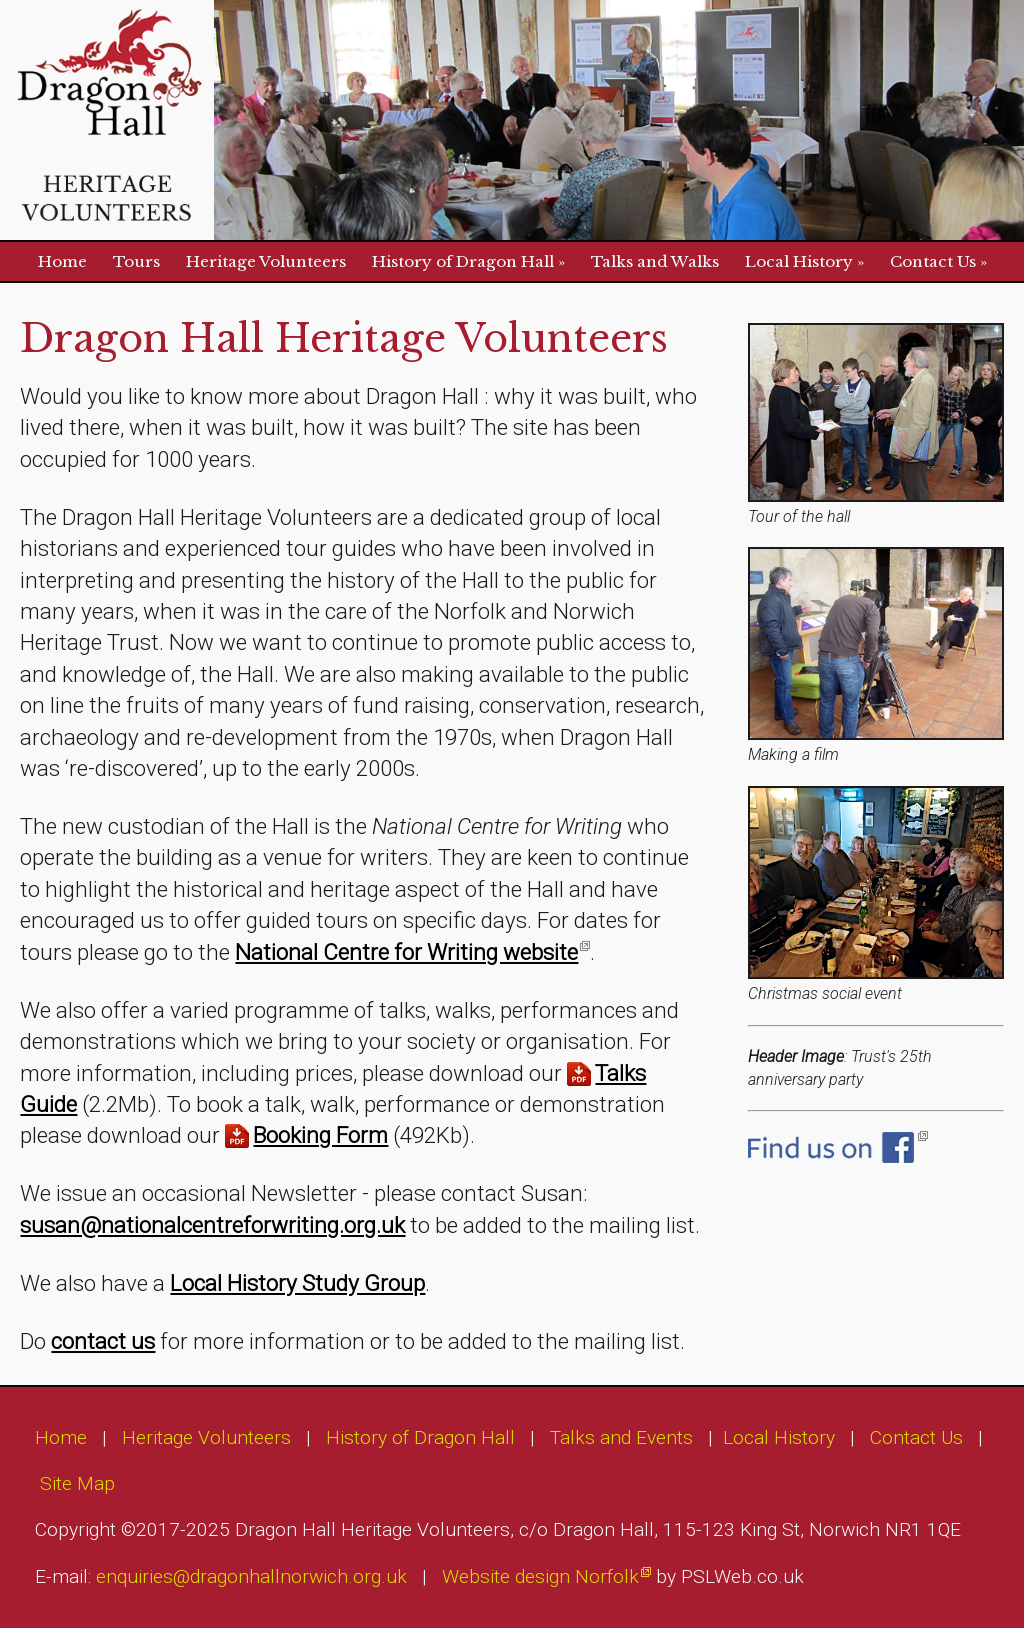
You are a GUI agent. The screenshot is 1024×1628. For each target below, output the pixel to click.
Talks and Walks (655, 261)
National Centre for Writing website (406, 952)
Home (62, 261)
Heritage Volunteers (266, 261)
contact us (103, 1341)
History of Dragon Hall (463, 261)
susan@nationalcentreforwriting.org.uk (212, 1225)
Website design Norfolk (540, 1576)
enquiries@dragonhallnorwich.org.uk (251, 1576)
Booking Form (320, 1135)
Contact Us (933, 261)
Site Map (77, 1483)
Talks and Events (621, 1437)
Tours (136, 261)
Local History (799, 261)
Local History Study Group (297, 1283)
